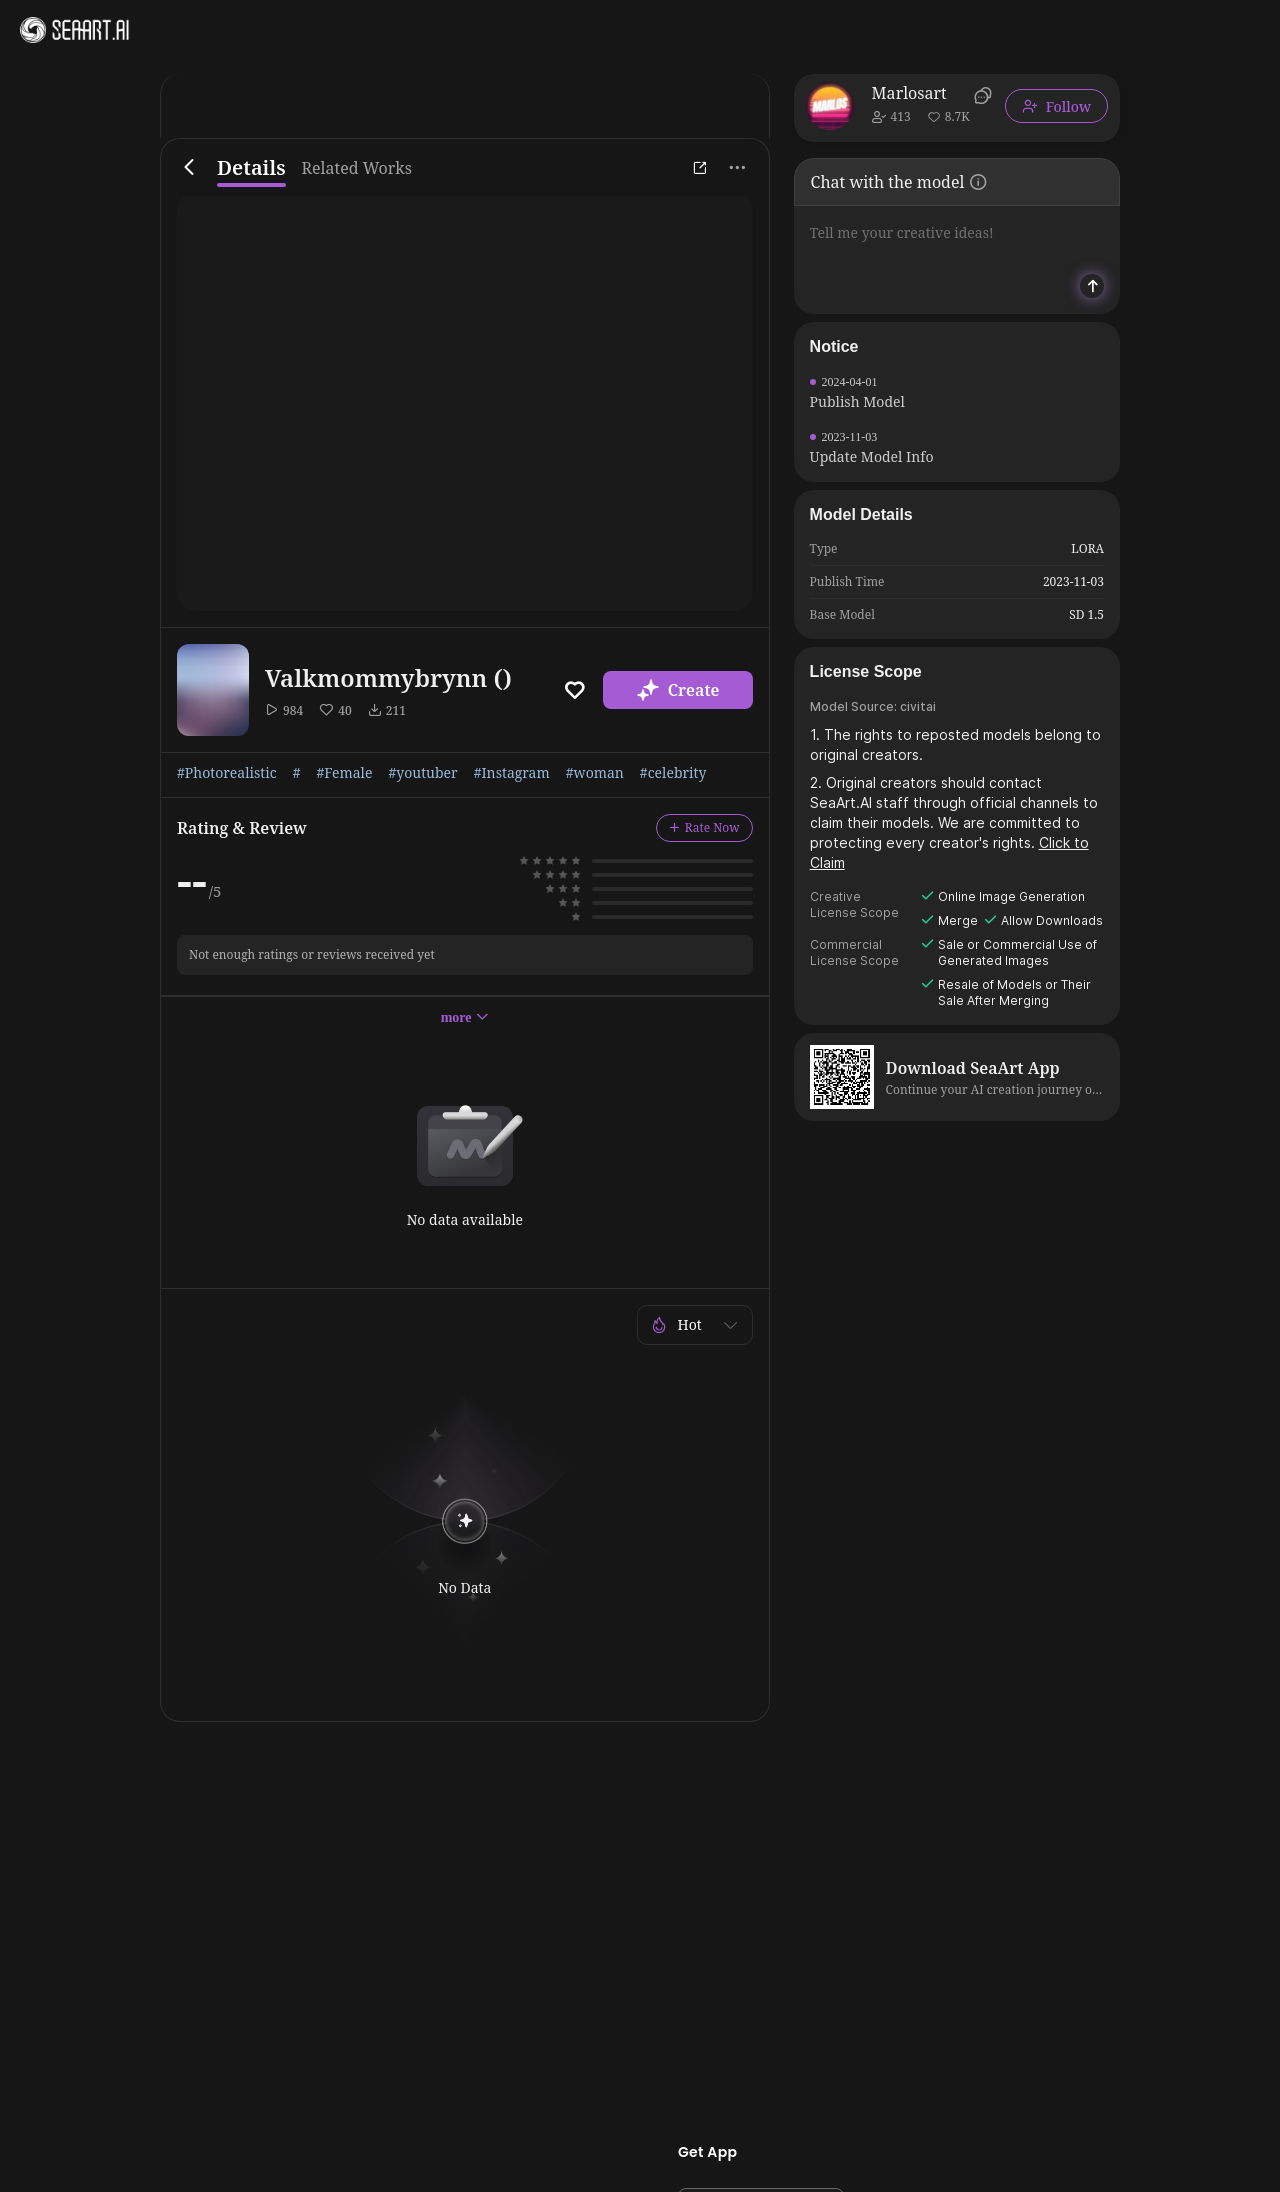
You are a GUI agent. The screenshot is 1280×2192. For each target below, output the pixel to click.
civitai (918, 706)
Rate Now (704, 827)
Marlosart (909, 93)
